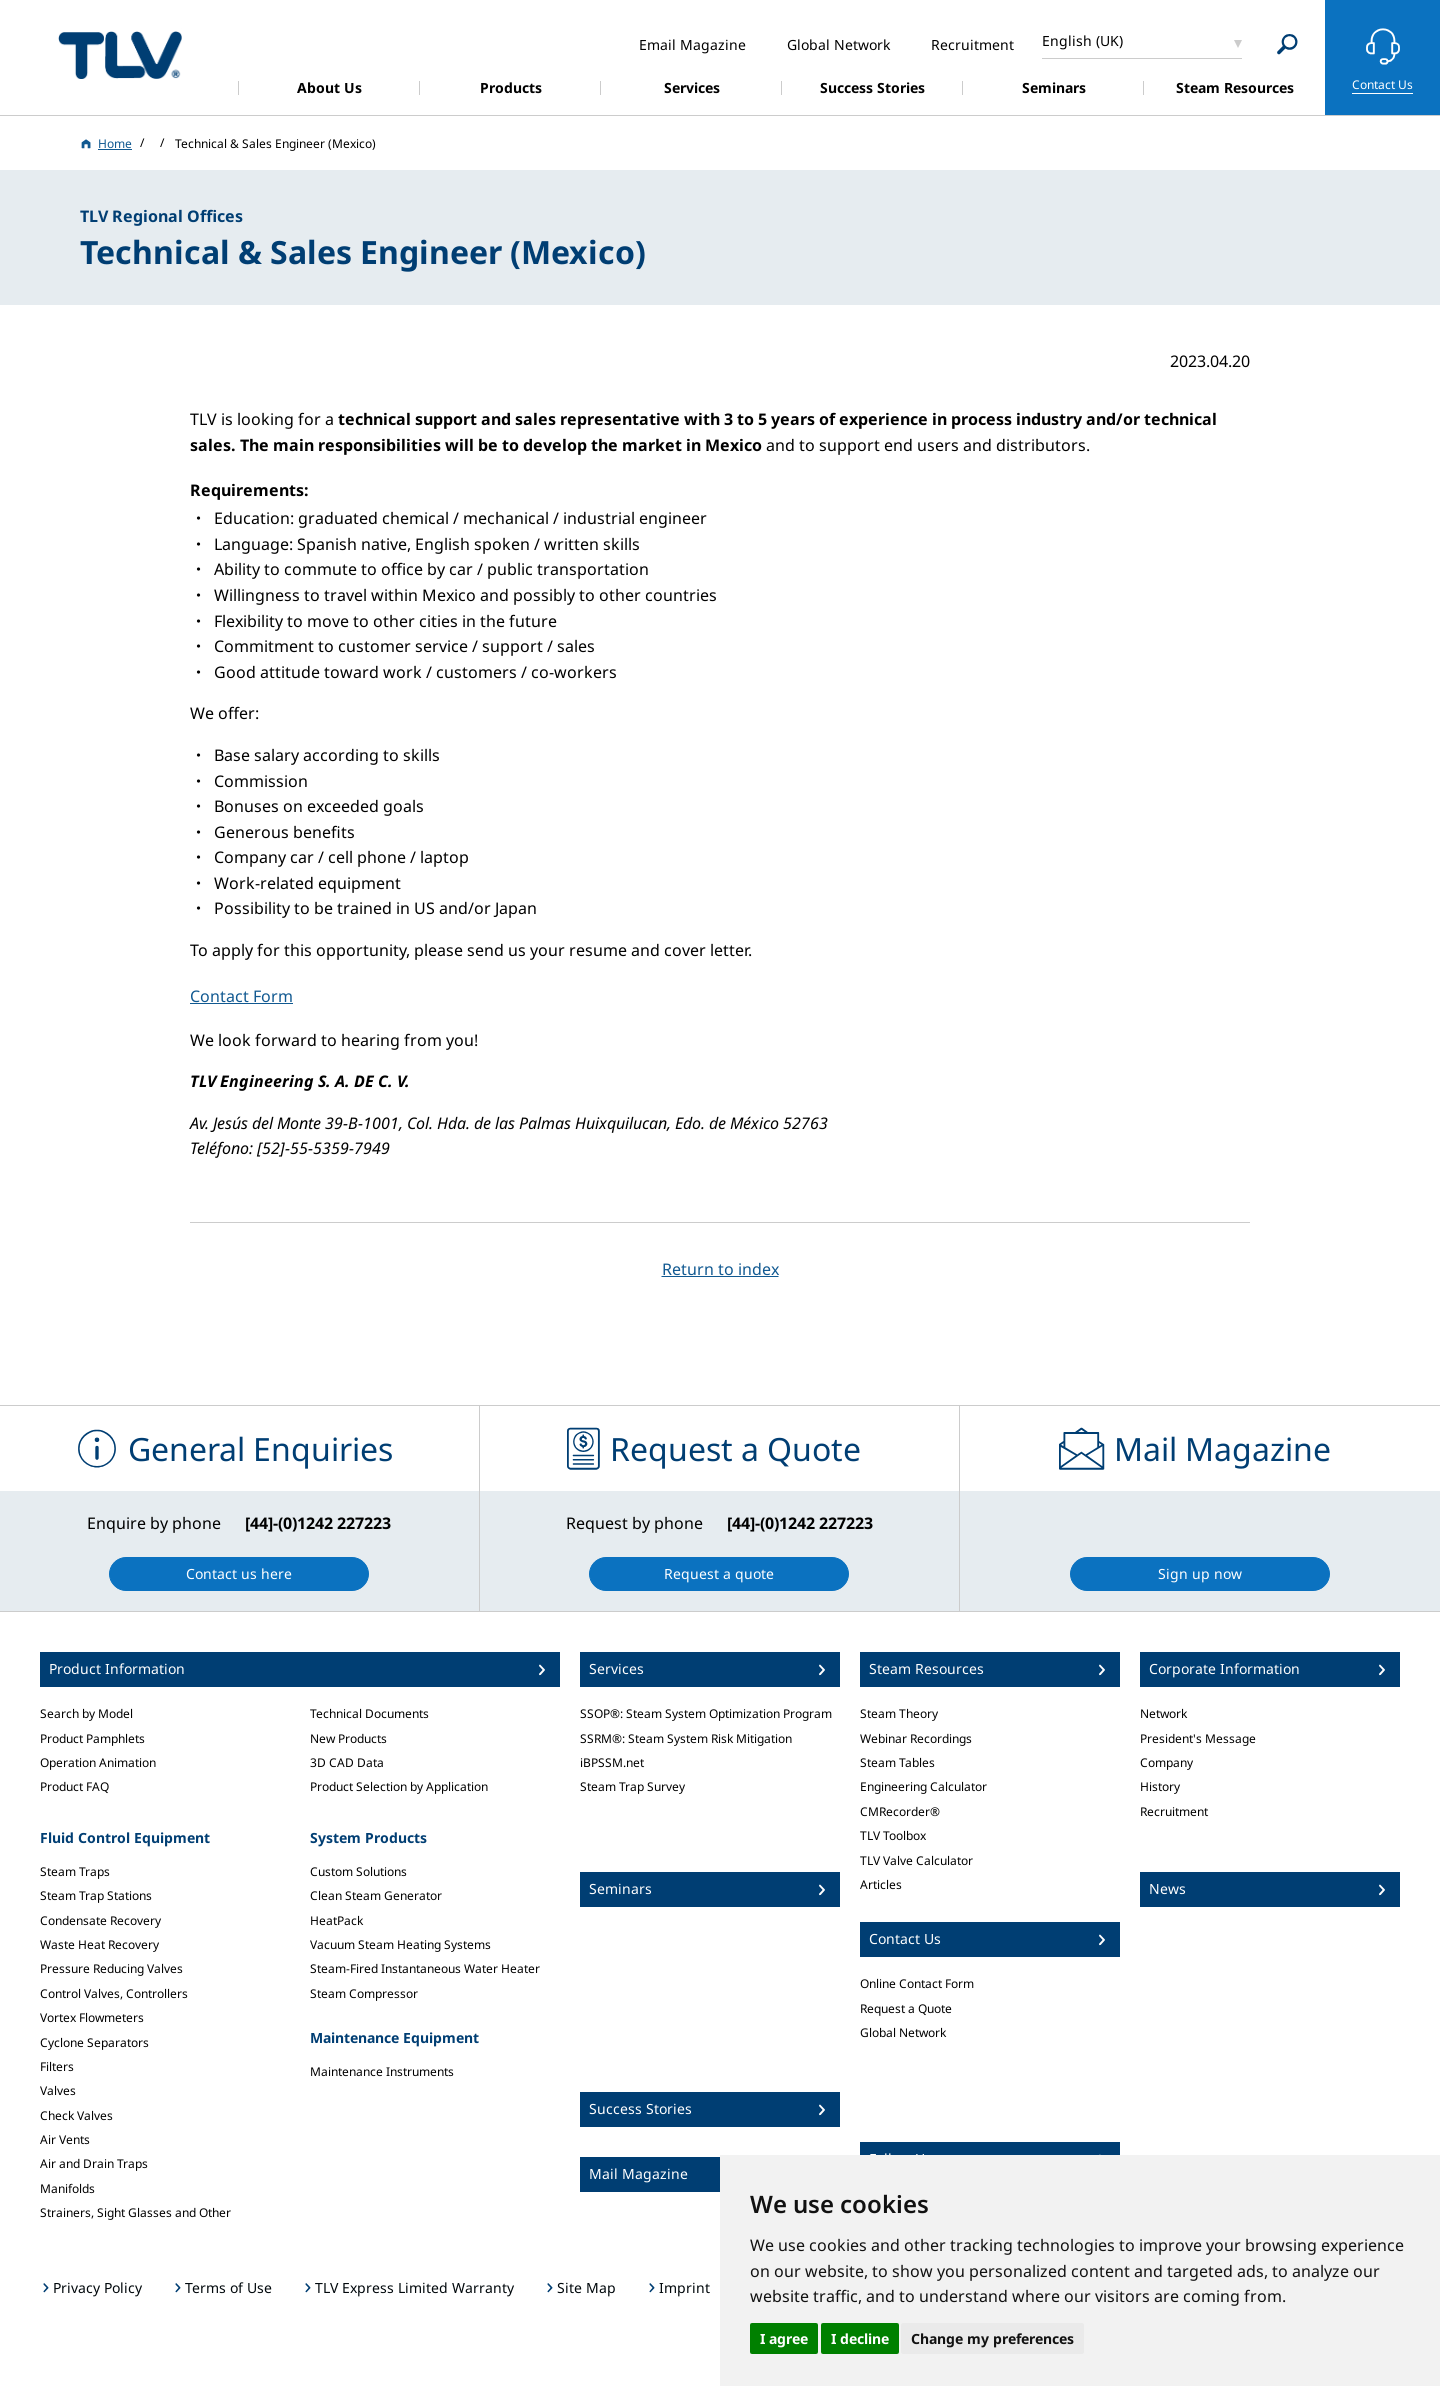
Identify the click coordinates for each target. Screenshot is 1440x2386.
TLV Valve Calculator (916, 1860)
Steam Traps (75, 1871)
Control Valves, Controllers (114, 1993)
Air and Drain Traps (94, 2163)
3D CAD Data (347, 1762)
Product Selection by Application (399, 1786)
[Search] (1287, 44)
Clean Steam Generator (376, 1895)
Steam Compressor (364, 1993)
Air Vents (65, 2139)
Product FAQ (74, 1786)
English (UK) (1082, 40)
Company (1166, 1762)
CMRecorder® (900, 1811)
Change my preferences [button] (992, 2338)
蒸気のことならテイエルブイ (120, 54)
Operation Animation (98, 1762)
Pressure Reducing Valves (111, 1968)
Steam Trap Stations (96, 1895)
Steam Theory (899, 1713)
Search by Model (86, 1713)
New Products (348, 1738)
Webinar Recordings (916, 1738)
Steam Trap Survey (632, 1786)
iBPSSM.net (612, 1762)
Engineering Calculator (923, 1786)
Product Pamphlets (92, 1738)
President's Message (1198, 1738)
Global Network (903, 2032)
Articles (881, 1884)
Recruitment (1174, 1811)
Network (1163, 1713)
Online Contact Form (917, 1983)
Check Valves (76, 2115)
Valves (58, 2090)
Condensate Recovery (100, 1920)
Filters (57, 2066)
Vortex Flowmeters (92, 2017)
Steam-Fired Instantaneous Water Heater (425, 1968)
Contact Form (241, 996)
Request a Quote (906, 2008)
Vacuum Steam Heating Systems (400, 1944)
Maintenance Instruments (382, 2071)
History (1160, 1786)
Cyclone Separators (94, 2042)
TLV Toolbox (893, 1835)
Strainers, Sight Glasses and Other (135, 2212)
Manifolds (67, 2188)
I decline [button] (860, 2338)
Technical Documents (369, 1713)
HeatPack (336, 1920)
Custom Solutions (358, 1871)
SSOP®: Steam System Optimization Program (706, 1713)
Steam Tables (897, 1762)
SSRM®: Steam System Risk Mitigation (686, 1738)
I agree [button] (784, 2338)
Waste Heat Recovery (99, 1944)
